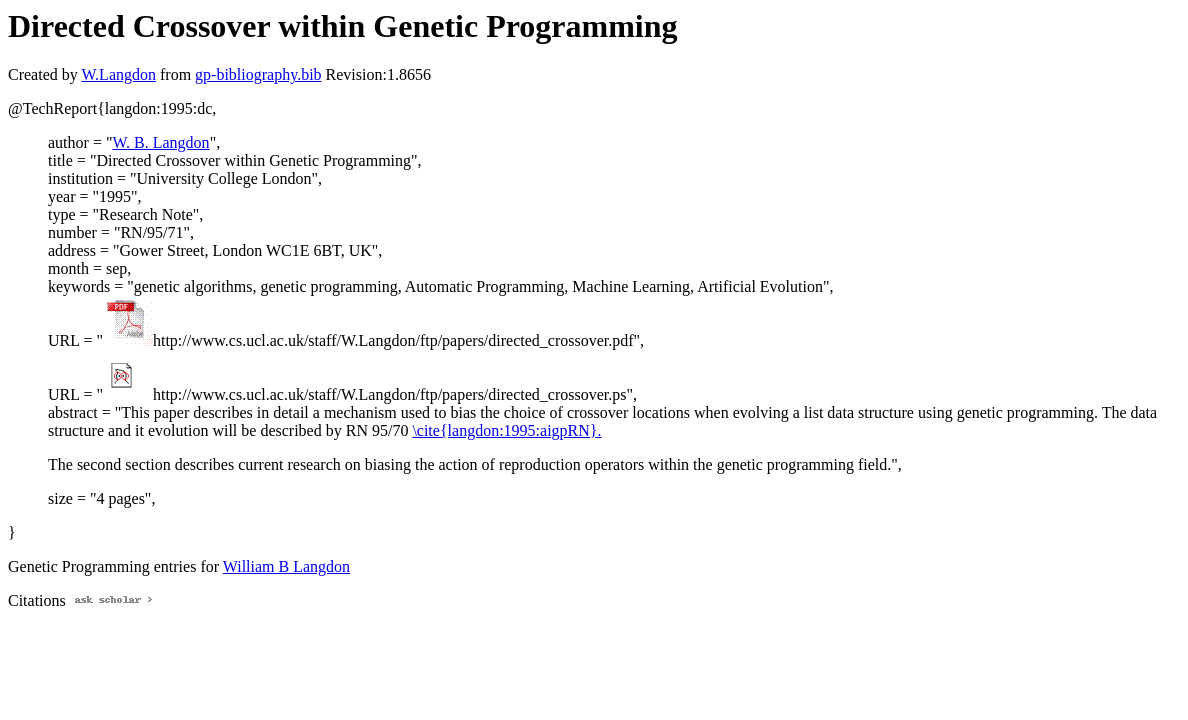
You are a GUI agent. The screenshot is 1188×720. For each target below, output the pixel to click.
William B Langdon (286, 566)
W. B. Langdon (160, 142)
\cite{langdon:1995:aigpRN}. (506, 430)
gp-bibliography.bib (258, 74)
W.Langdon (118, 74)
